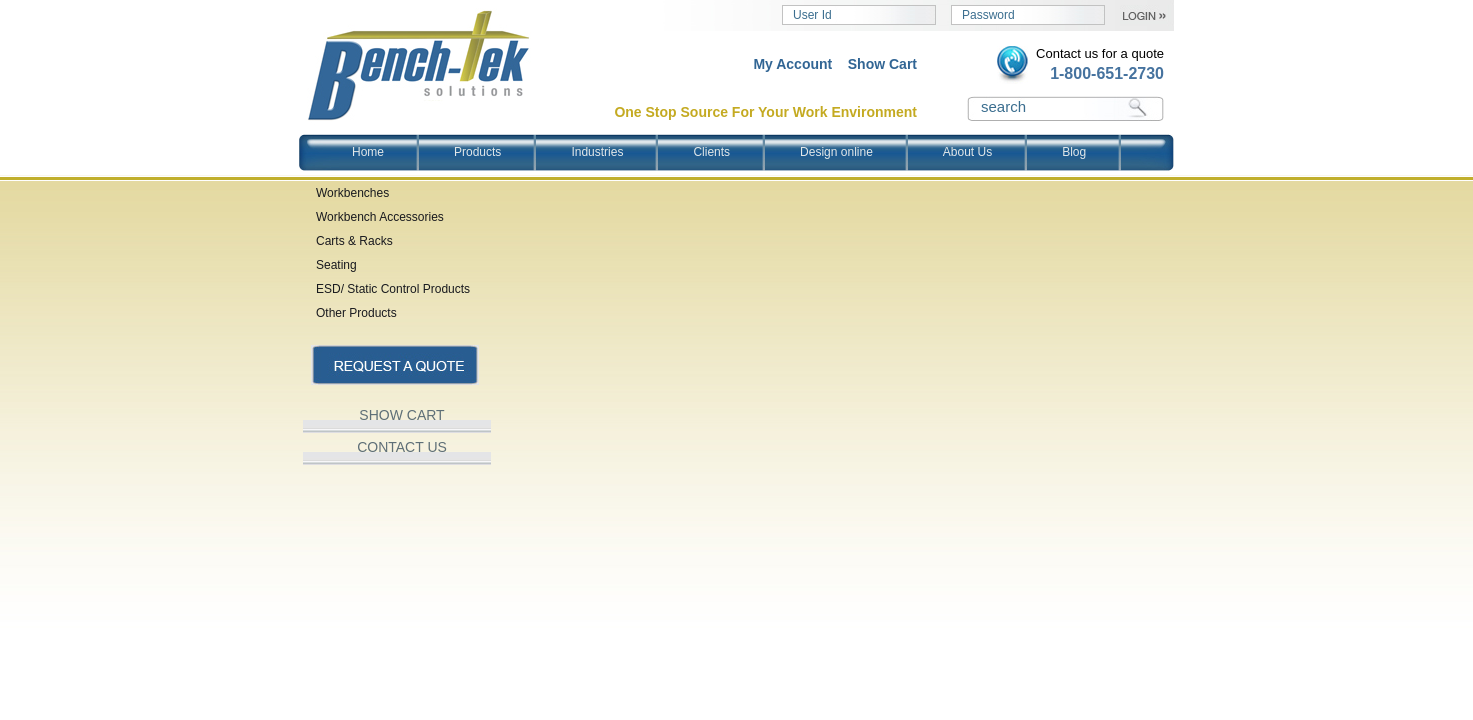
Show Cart (882, 64)
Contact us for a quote (1100, 53)
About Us (967, 152)
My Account (792, 64)
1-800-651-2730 (1107, 73)
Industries (597, 152)
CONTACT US (402, 447)
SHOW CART (401, 415)
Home (368, 152)
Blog (1074, 152)
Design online (836, 152)
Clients (711, 152)
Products (477, 152)
